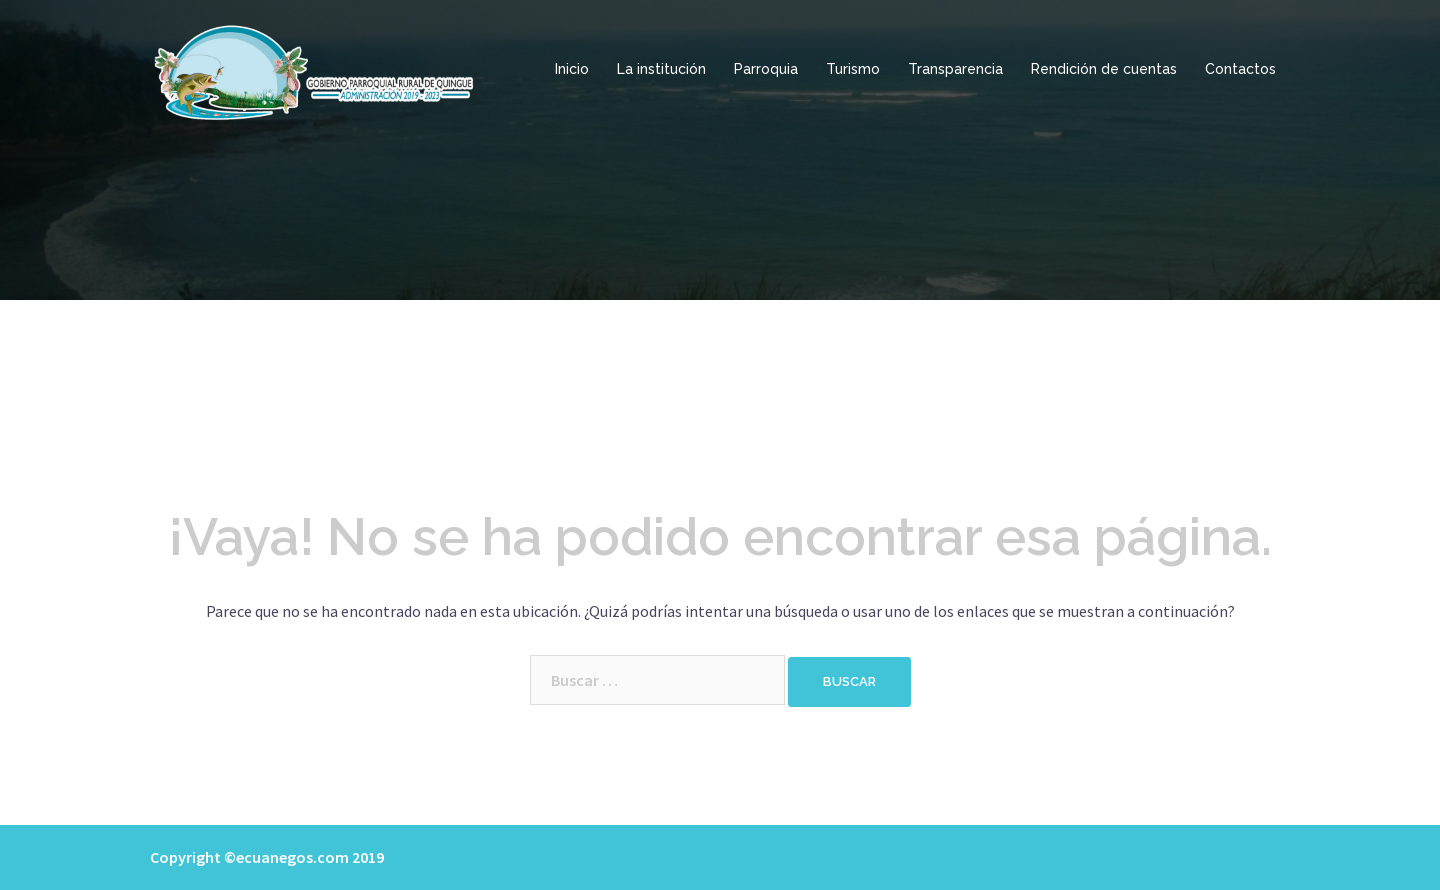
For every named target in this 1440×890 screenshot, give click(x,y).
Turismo (853, 69)
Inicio (572, 69)
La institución (661, 69)
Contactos (1240, 69)
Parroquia (766, 69)
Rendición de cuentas (1104, 69)
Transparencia (955, 69)
